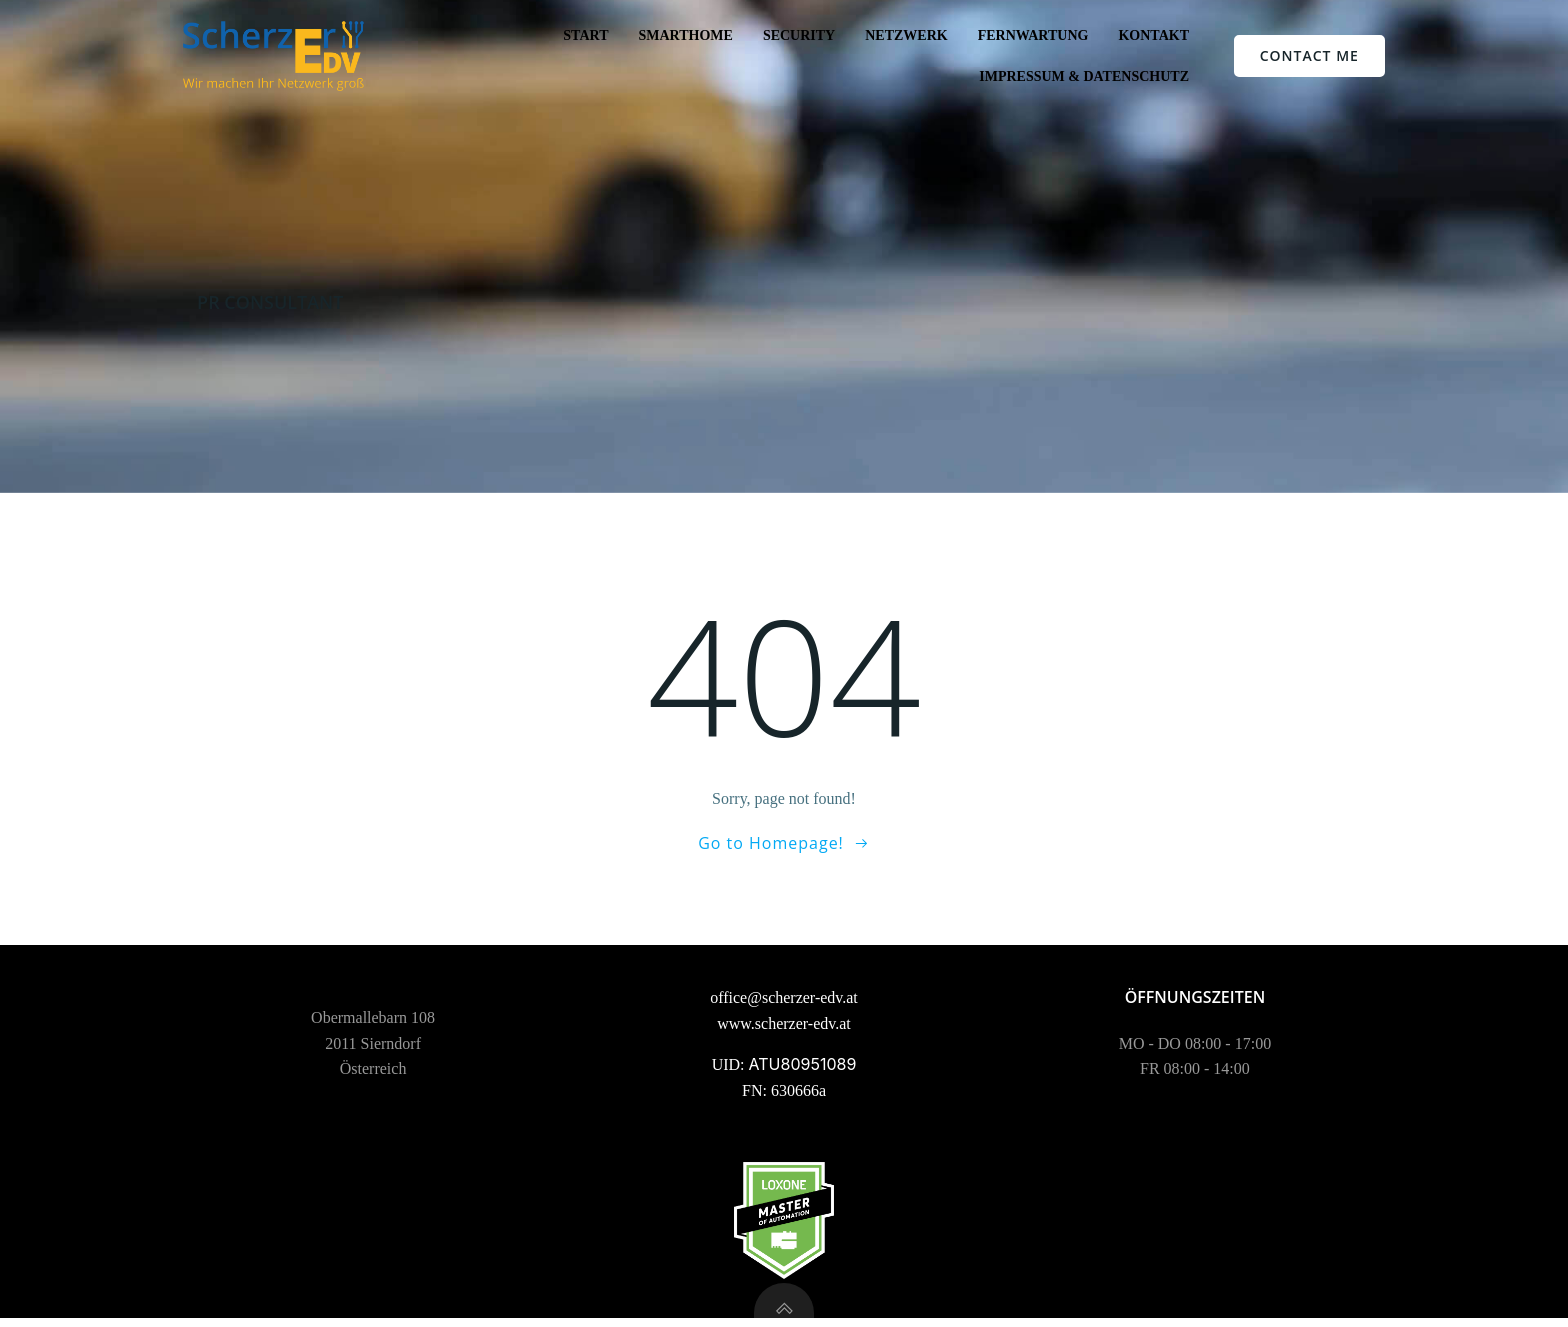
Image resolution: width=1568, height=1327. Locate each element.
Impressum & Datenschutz (1084, 76)
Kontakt (1153, 35)
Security (799, 35)
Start (585, 35)
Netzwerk (906, 35)
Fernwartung (1033, 35)
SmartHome (685, 35)
